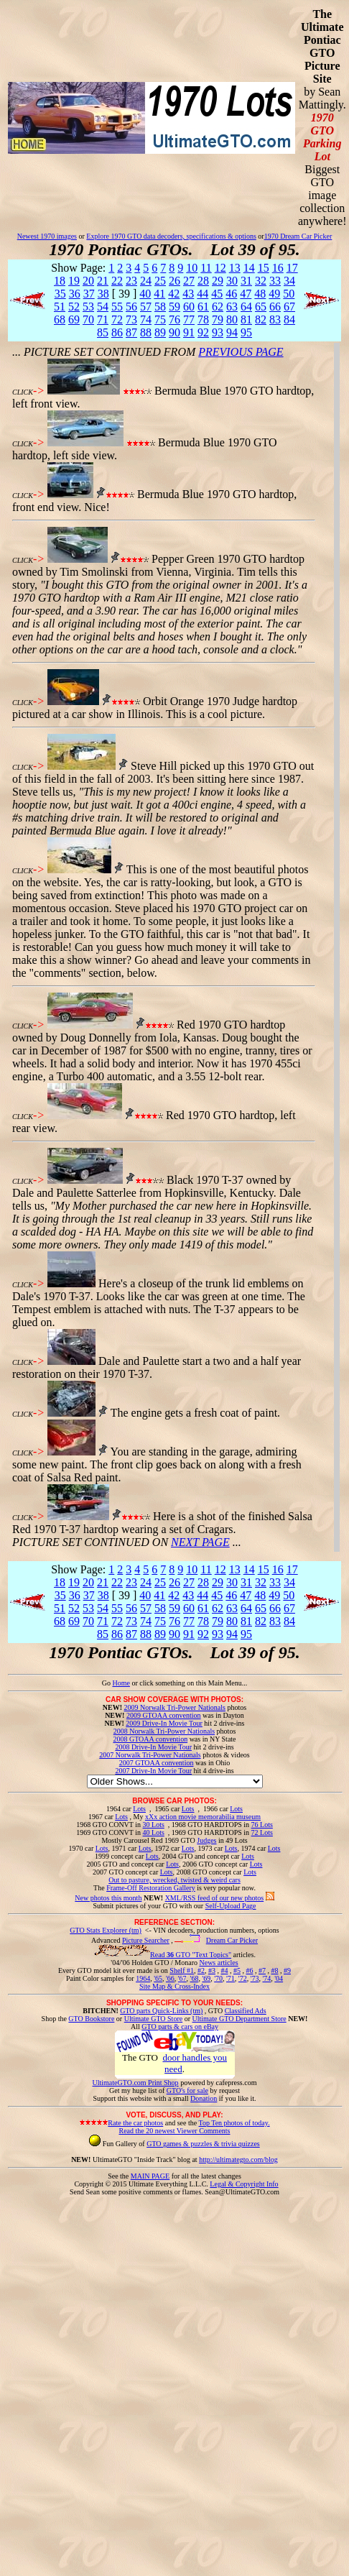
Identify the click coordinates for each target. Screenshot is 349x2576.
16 (278, 268)
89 (160, 332)
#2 (201, 1970)
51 (59, 306)
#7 (262, 1970)
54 (102, 306)
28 (203, 281)
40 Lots (153, 1832)
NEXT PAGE (200, 1542)
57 (146, 306)
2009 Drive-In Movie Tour (164, 1723)
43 (188, 294)
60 (189, 306)
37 (89, 294)
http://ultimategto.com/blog (238, 2159)
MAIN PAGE (150, 2176)
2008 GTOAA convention (150, 1739)
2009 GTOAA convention (163, 1715)
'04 (278, 1978)
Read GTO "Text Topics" (190, 1955)
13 (235, 268)
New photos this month (108, 1898)
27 (189, 281)
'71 (230, 1978)
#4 (224, 1970)
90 (174, 332)
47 (245, 294)
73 (131, 319)
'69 (206, 1978)
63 (232, 306)
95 (246, 332)
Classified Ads (245, 2011)
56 (131, 306)
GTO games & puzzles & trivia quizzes (203, 2144)
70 (88, 319)
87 (131, 332)
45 (217, 294)
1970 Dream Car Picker (298, 236)
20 (88, 281)
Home (120, 1683)
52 (74, 306)
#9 (287, 1970)
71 (102, 319)
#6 (249, 1970)
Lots (139, 1809)
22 (117, 281)
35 (60, 294)
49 (274, 294)
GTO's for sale (187, 2090)
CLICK (22, 392)
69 (74, 319)
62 (217, 306)
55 (117, 306)
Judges (206, 1840)
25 (160, 281)
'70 (218, 1978)
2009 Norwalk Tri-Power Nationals (174, 1707)
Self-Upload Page (230, 1906)
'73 (255, 1978)
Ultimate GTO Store (153, 2019)
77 (189, 319)
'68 (194, 1978)
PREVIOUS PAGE (240, 352)
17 (292, 268)
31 (246, 281)
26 (174, 281)
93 (217, 332)
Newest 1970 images (47, 236)
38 (103, 294)
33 (275, 281)
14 (249, 268)
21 (102, 281)
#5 (237, 1970)
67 (289, 306)
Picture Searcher (145, 1940)
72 (117, 319)
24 (146, 281)
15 (263, 268)
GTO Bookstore (91, 2019)
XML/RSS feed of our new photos (214, 1898)
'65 (158, 1978)
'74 (266, 1978)
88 (146, 332)
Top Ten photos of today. (234, 2123)
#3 (211, 1970)
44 (202, 294)
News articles (218, 1962)
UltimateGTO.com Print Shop (136, 2083)
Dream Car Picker (232, 1940)
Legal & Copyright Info (244, 2184)
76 (174, 319)
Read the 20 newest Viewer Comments (174, 2131)
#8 (274, 1970)
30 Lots (153, 1824)
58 (160, 306)
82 (260, 319)
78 (203, 319)
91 (189, 332)
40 (145, 294)
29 (217, 281)
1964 (143, 1978)
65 (260, 306)
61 (203, 306)
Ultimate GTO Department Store (239, 2019)
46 (231, 294)
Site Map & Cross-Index (174, 1988)
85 (102, 332)
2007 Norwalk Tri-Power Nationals (149, 1755)
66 (275, 306)
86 (117, 332)
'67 (182, 1978)
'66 (170, 1978)
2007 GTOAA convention (156, 1763)
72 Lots (262, 1832)
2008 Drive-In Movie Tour (153, 1747)
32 (260, 281)
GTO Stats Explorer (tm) (105, 1930)
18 (59, 281)
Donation (203, 2098)
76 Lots (262, 1824)
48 (260, 294)
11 (205, 268)
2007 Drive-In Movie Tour (153, 1771)
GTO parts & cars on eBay (179, 2026)
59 (174, 306)
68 (59, 319)
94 (232, 332)
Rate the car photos (135, 2123)
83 (275, 319)
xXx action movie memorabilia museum (203, 1817)
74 (146, 319)
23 (131, 281)
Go (107, 1683)
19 (74, 281)
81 (246, 319)
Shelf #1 (181, 1970)
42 (174, 294)
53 (88, 306)
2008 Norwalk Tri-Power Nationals (164, 1731)
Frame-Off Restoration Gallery (150, 1888)
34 (289, 281)
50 (288, 294)
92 (203, 332)
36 (74, 294)
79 (217, 319)
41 (159, 294)
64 (246, 306)
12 (220, 268)
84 (289, 319)
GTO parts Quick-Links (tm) (161, 2011)
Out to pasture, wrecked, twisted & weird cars (174, 1880)
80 (232, 319)
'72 (242, 1978)
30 (232, 281)
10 (191, 268)
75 (160, 319)
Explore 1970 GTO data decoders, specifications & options (171, 236)
